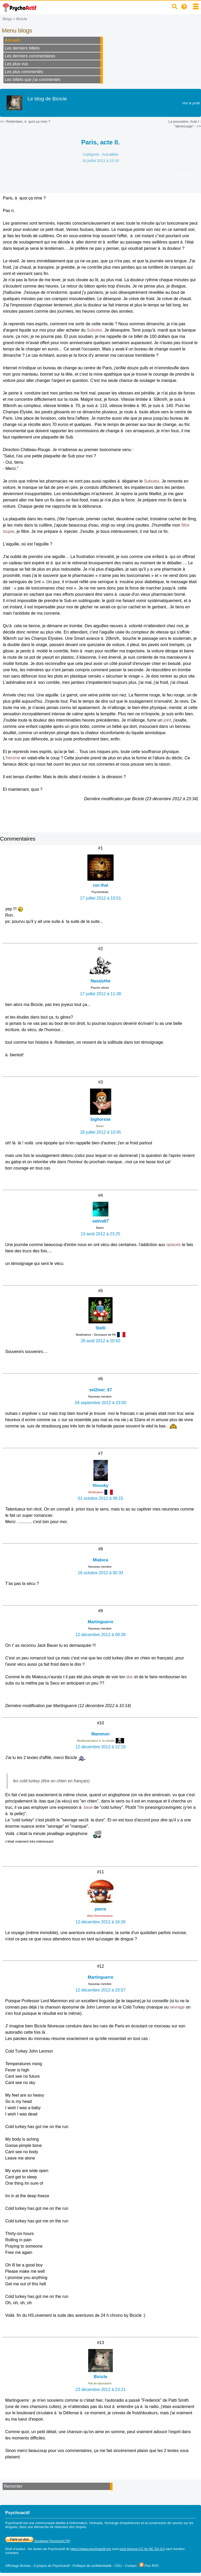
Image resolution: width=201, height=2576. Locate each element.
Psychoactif (56, 2549)
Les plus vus (16, 64)
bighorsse (100, 1119)
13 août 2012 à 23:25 (100, 1234)
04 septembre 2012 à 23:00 (100, 1402)
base (88, 1807)
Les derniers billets (22, 48)
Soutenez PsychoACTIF (37, 2541)
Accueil (12, 40)
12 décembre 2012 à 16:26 (100, 1922)
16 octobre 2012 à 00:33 (100, 1573)
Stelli (100, 1328)
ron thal (100, 885)
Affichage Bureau (18, 2566)
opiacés (173, 1244)
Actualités (110, 154)
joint (167, 720)
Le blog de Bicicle (47, 98)
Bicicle (21, 19)
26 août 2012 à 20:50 (100, 1341)
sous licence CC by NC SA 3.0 (142, 2549)
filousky (100, 1485)
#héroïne (185, 175)
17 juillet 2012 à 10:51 (100, 898)
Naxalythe (100, 981)
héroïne (13, 758)
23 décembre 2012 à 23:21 (100, 2389)
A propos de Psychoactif (52, 2566)
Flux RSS (149, 2566)
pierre (100, 1909)
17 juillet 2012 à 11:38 (100, 994)
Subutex (94, 330)
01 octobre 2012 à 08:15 (100, 1498)
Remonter (13, 2486)
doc (129, 1677)
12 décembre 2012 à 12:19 (100, 1747)
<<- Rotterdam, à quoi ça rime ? (25, 121)
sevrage (177, 2007)
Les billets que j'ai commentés (32, 79)
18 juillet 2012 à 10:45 (100, 1132)
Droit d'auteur (15, 2549)
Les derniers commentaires (30, 56)
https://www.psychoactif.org (90, 2549)
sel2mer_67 (100, 1390)
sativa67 (100, 1221)
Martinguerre (100, 1622)
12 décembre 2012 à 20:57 (100, 1990)
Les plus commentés (24, 71)
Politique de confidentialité (91, 2566)
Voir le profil (191, 103)
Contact (130, 2566)
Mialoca (100, 1560)
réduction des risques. (70, 2527)
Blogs (7, 19)
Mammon (100, 1734)
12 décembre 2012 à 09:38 (100, 1634)
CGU (118, 2566)
